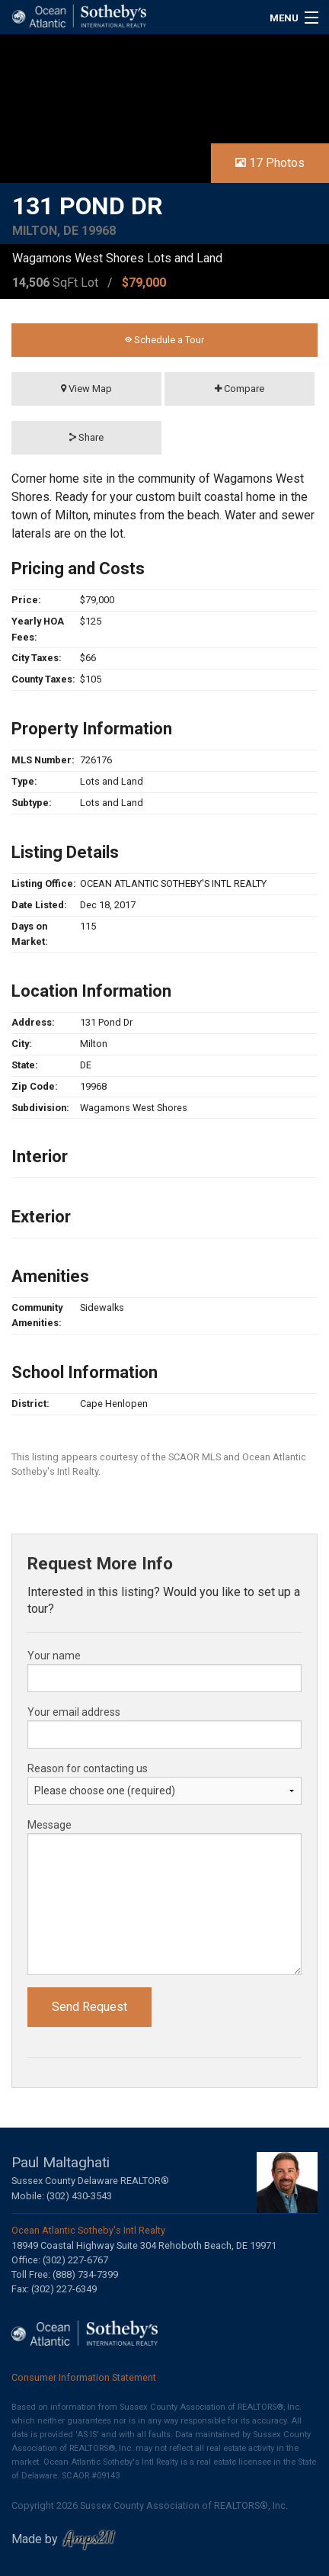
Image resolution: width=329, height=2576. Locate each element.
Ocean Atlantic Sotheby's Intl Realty (88, 2230)
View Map (86, 388)
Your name (54, 1655)
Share (86, 437)
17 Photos (270, 163)
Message (49, 1825)
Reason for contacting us (87, 1768)
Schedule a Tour (164, 339)
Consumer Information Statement (83, 2377)
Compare (239, 388)
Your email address (73, 1712)
